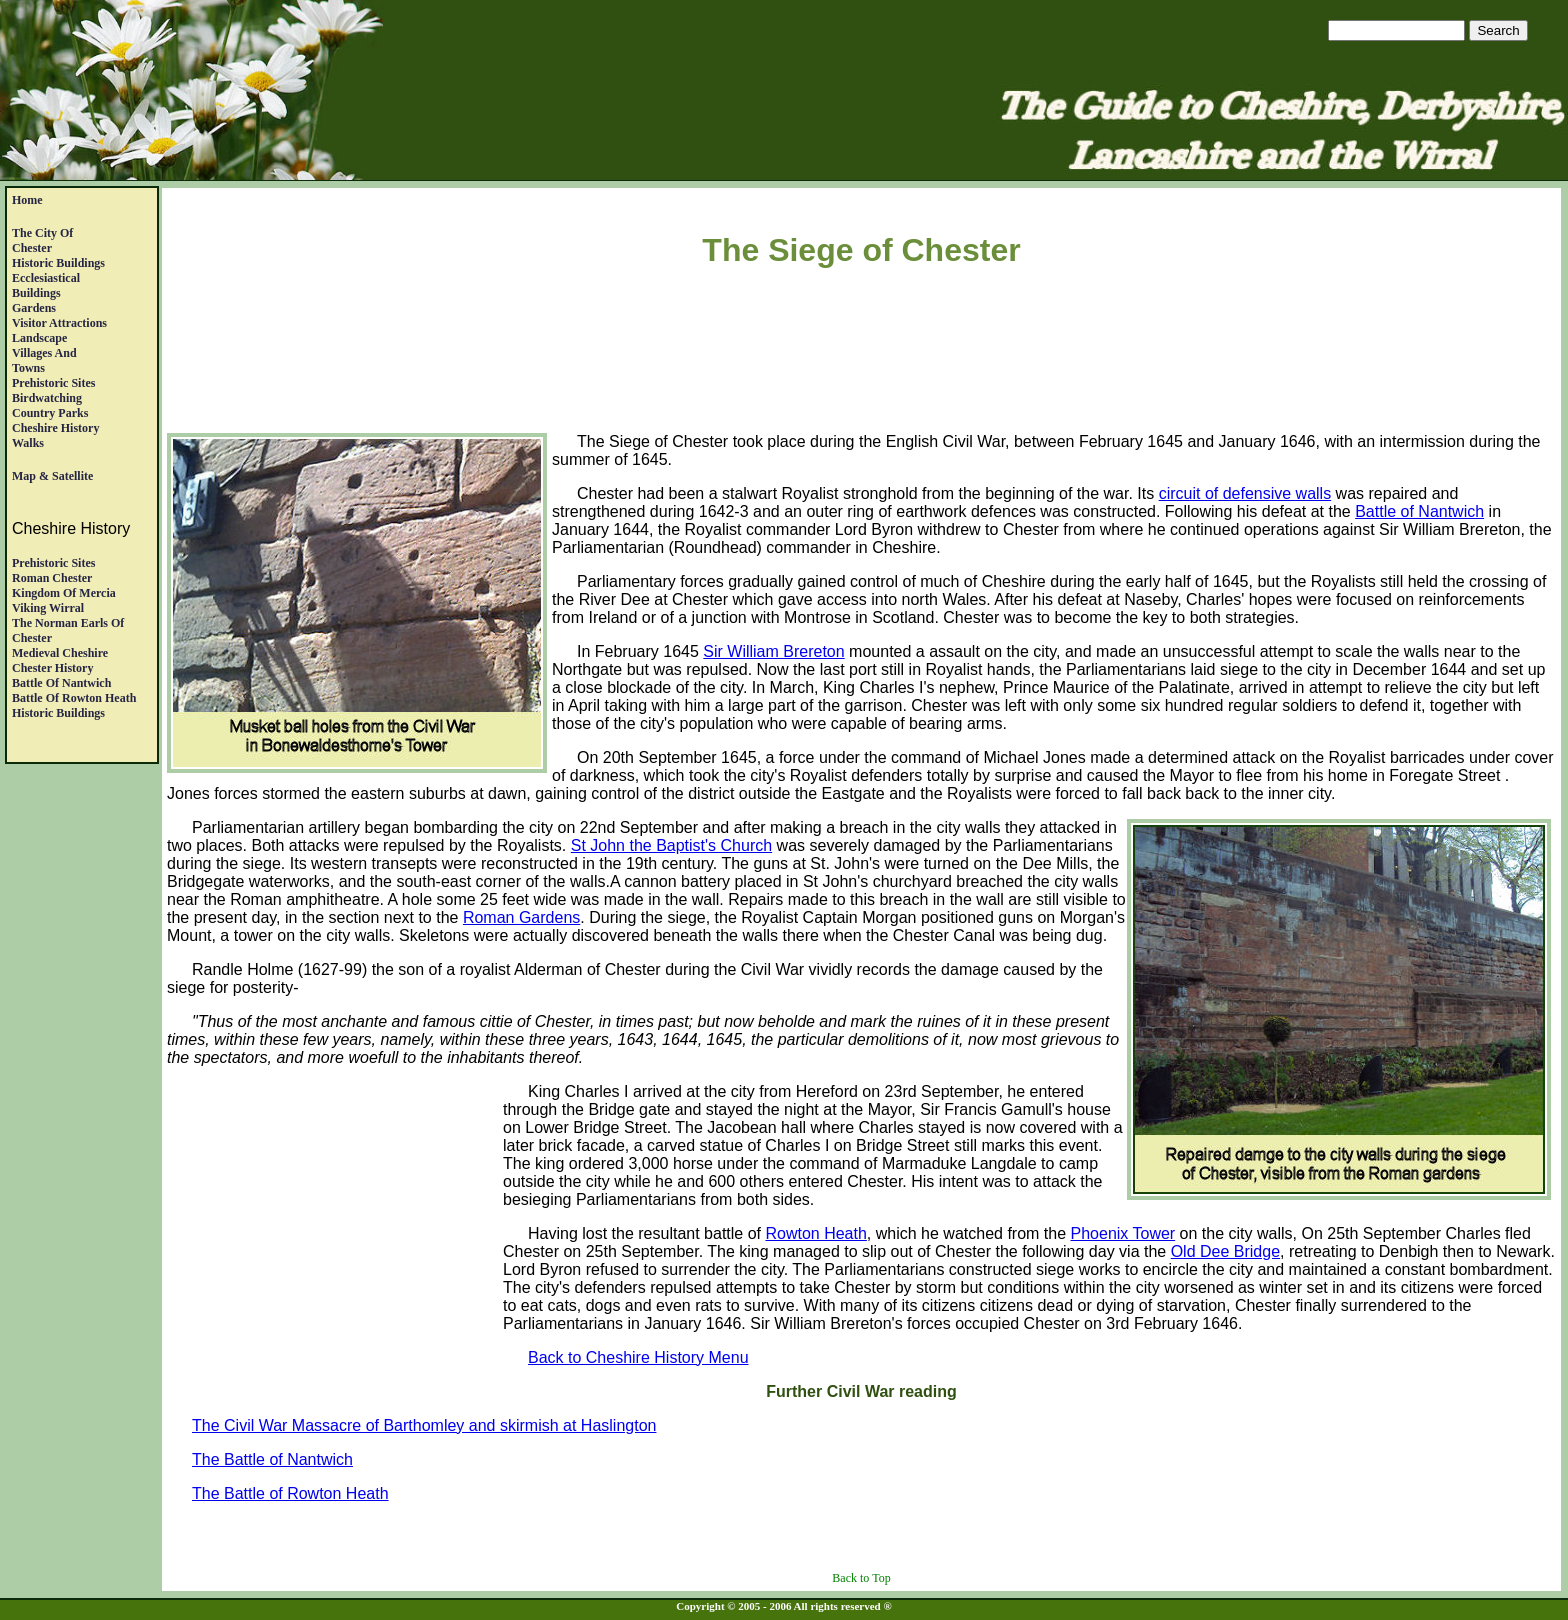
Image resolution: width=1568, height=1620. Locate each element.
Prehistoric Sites (53, 383)
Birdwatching (47, 398)
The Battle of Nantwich (272, 1459)
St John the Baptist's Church (671, 845)
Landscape (39, 338)
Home (27, 200)
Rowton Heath (815, 1233)
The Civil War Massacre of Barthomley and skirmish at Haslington (424, 1425)
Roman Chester (52, 578)
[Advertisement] (862, 354)
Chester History (52, 668)
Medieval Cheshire (60, 653)
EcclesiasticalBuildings (46, 285)
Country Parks (50, 413)
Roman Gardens (521, 917)
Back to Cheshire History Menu (638, 1357)
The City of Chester (42, 240)
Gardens (34, 308)
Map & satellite (52, 476)
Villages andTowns (44, 360)
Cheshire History (55, 428)
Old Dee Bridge (1225, 1251)
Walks (28, 443)
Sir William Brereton (773, 651)
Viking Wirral (48, 608)
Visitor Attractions (59, 323)
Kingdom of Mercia (64, 593)
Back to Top (861, 1578)
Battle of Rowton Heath (74, 698)
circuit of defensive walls (1245, 493)
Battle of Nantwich (61, 683)
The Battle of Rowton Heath (290, 1493)
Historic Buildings (58, 263)
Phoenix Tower (1123, 1233)
